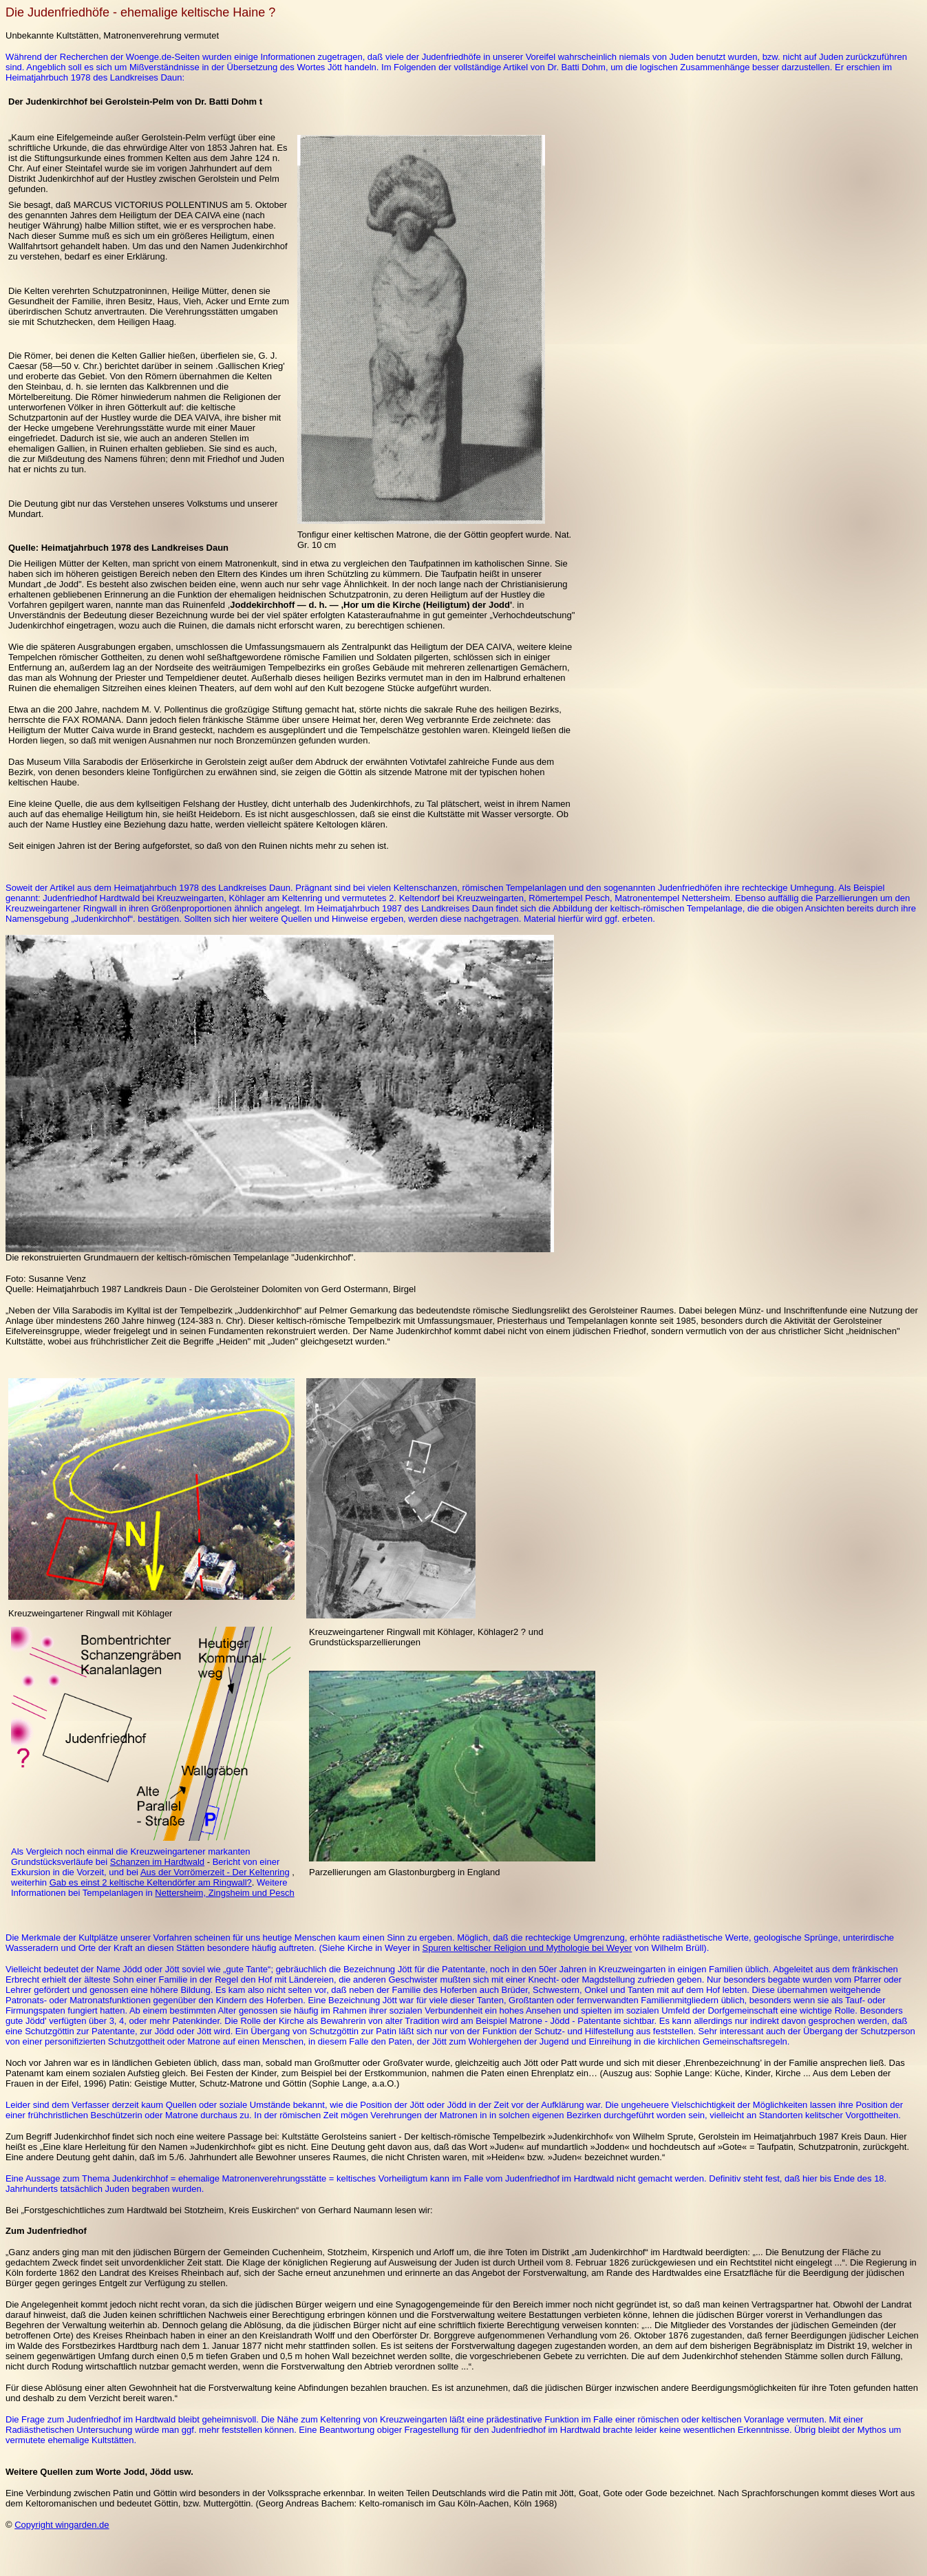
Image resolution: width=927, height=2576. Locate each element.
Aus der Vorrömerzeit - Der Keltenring (215, 1872)
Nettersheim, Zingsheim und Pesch (224, 1893)
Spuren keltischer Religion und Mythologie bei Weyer (527, 1948)
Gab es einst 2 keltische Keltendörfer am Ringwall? (151, 1882)
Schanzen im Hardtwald (157, 1862)
